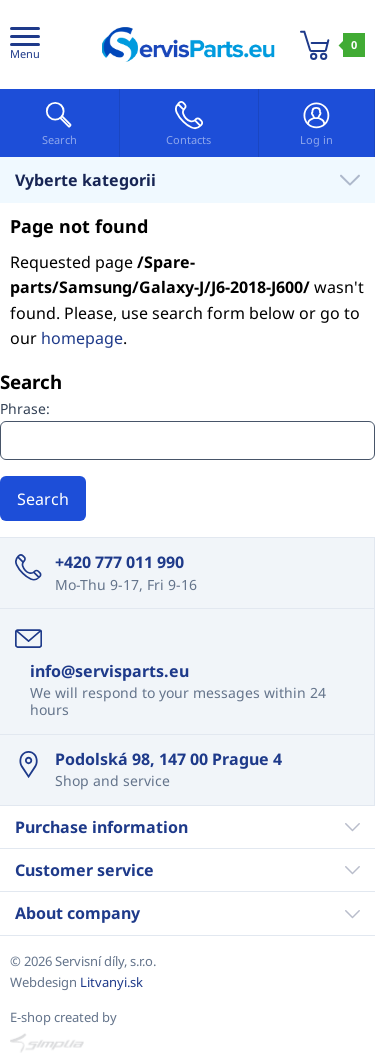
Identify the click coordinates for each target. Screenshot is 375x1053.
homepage (82, 338)
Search (43, 499)
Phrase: (25, 408)
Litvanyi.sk (111, 982)
